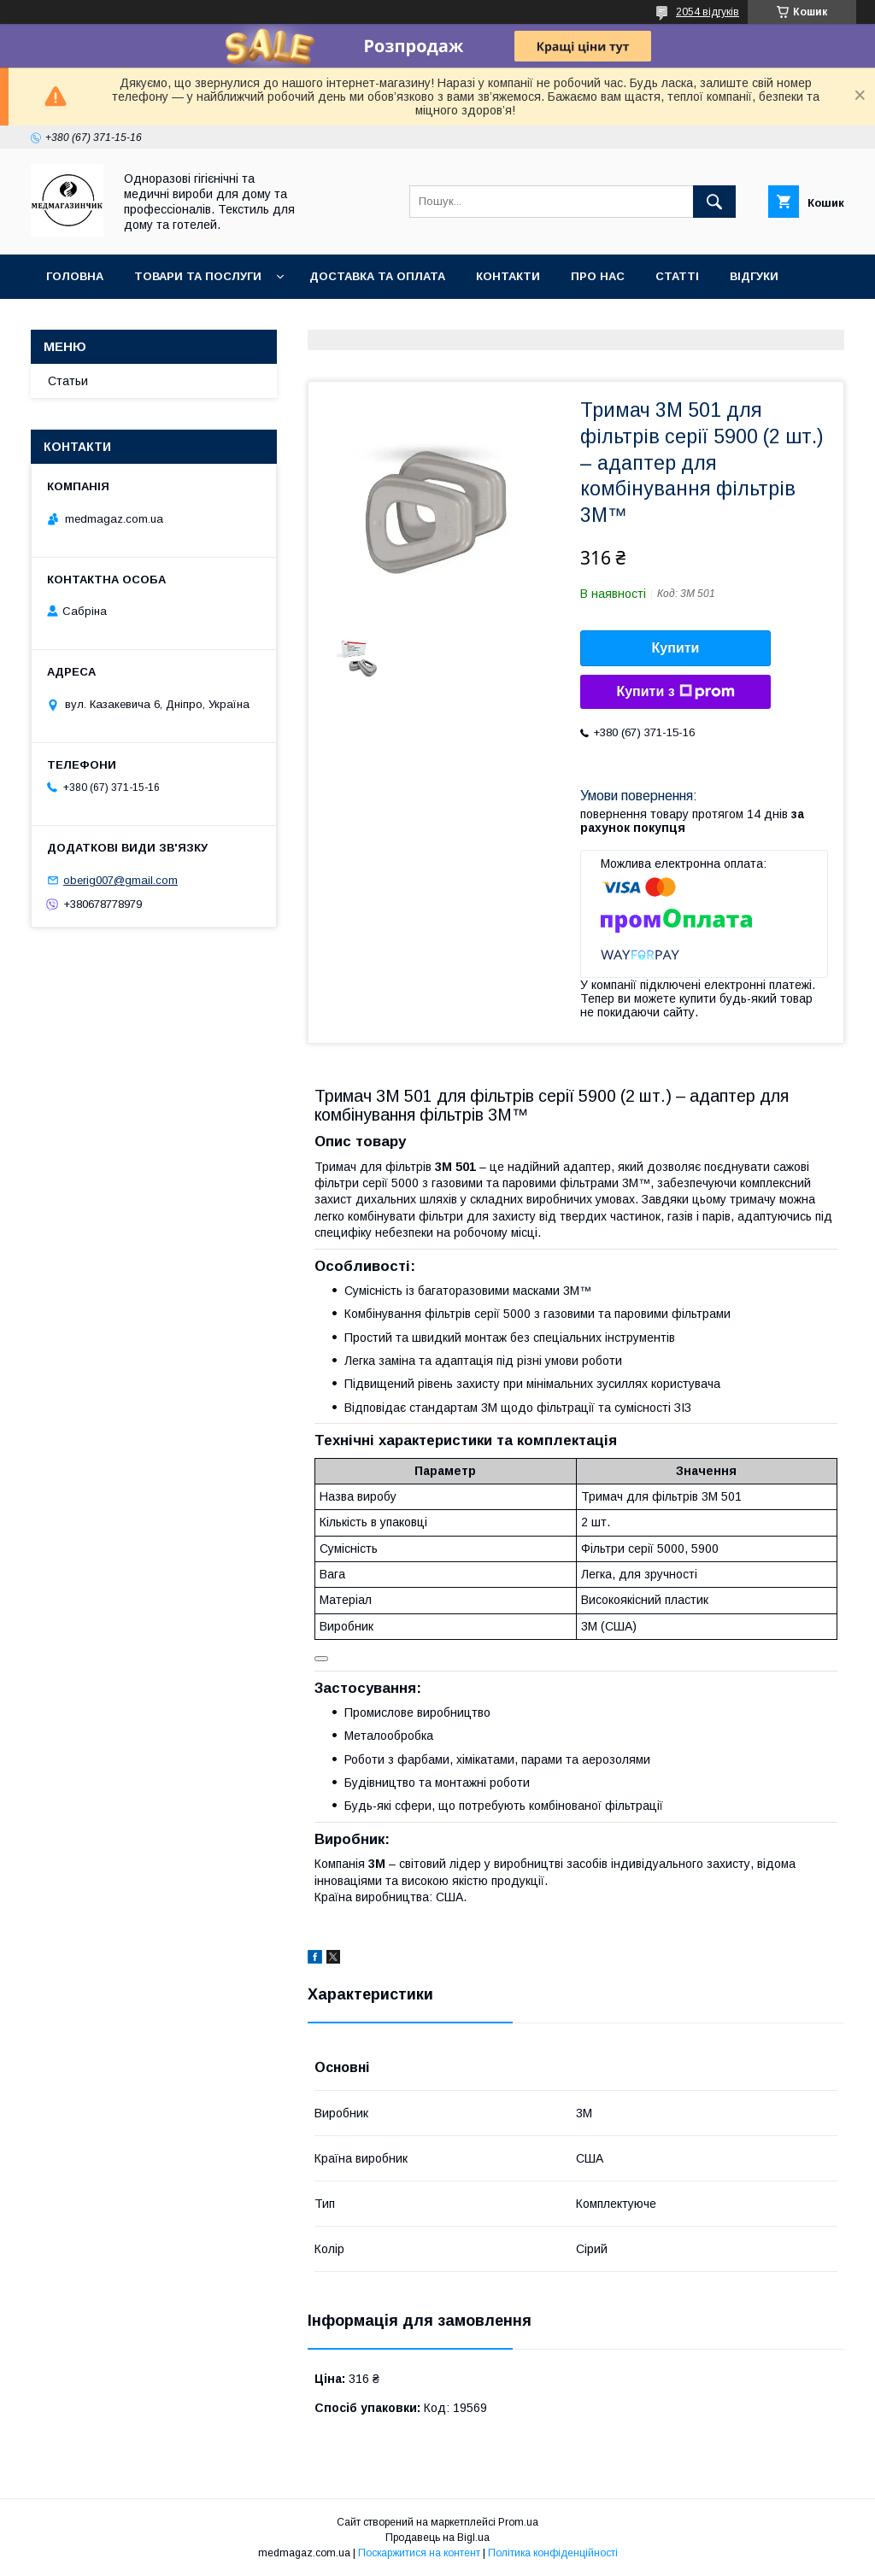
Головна (74, 276)
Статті (677, 276)
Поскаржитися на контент (419, 2553)
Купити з (675, 692)
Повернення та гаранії (120, 320)
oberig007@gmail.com (120, 880)
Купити (676, 648)
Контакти (508, 276)
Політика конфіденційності (553, 2553)
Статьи (68, 381)
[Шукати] (714, 201)
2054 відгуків (707, 12)
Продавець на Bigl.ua (437, 2538)
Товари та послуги (197, 276)
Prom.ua (518, 2522)
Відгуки (754, 276)
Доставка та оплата (377, 276)
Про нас (598, 276)
